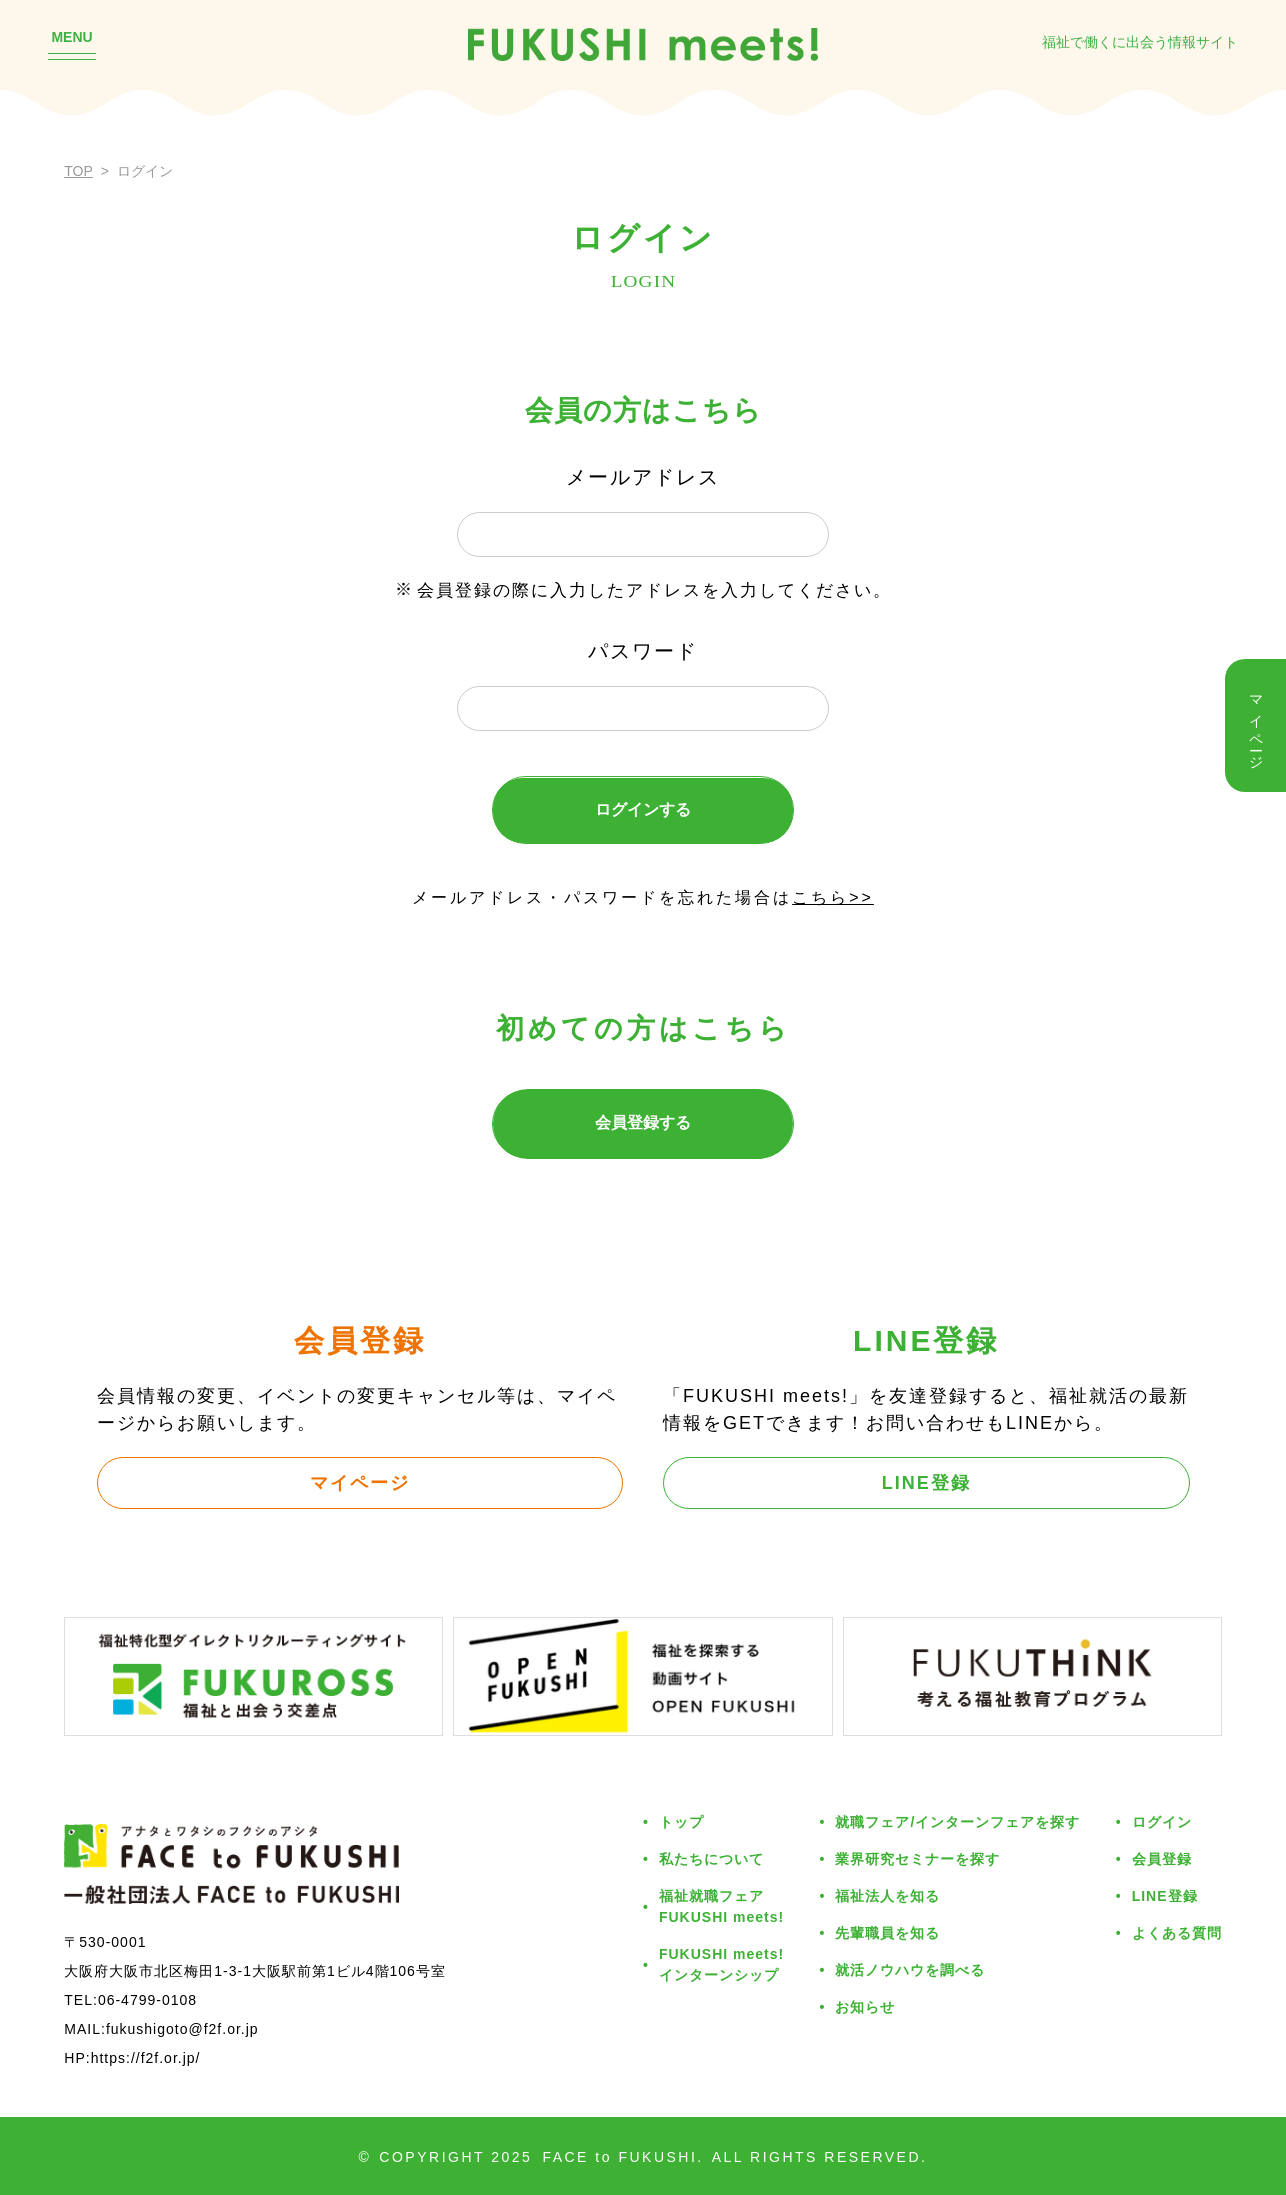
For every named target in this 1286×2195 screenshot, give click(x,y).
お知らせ (865, 2007)
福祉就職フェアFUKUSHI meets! (721, 1906)
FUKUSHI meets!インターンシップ (721, 1964)
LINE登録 (926, 1483)
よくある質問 (1177, 1933)
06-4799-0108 (147, 2000)
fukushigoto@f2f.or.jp (182, 2029)
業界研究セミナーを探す (917, 1859)
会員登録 (1162, 1859)
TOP (78, 171)
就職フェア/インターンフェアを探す (957, 1822)
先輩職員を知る (887, 1933)
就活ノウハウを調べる (910, 1970)
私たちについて (711, 1859)
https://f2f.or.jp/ (146, 2058)
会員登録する (643, 1122)
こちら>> (833, 897)
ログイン (1162, 1822)
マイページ (360, 1483)
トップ (681, 1822)
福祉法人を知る (887, 1896)
